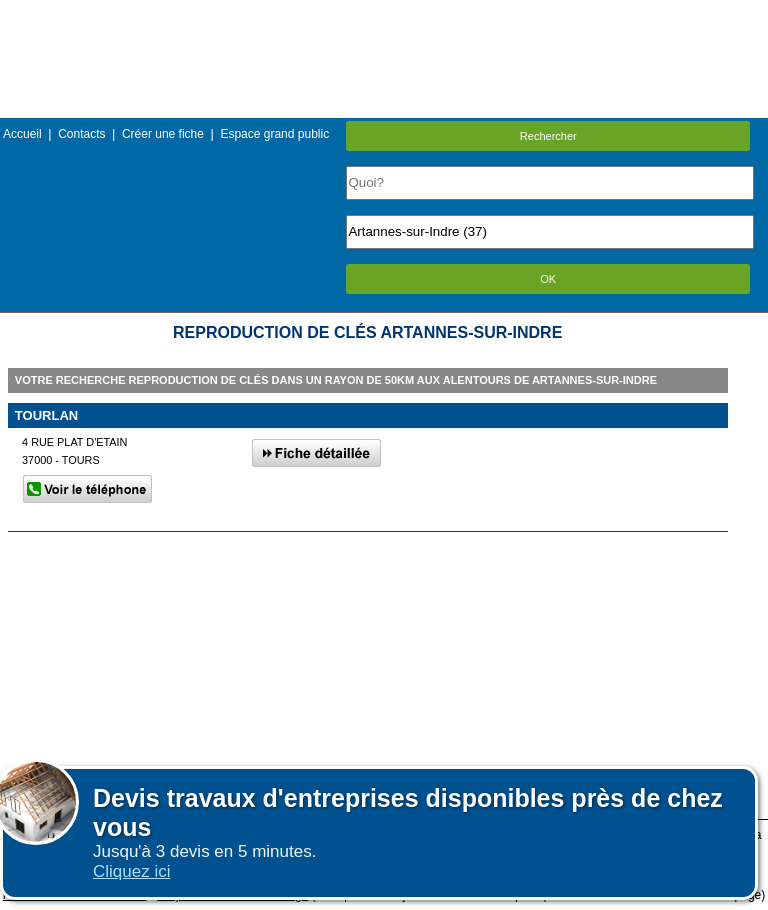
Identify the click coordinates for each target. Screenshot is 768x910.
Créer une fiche (163, 134)
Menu (384, 14)
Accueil (22, 134)
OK (548, 279)
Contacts (81, 134)
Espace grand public (274, 134)
